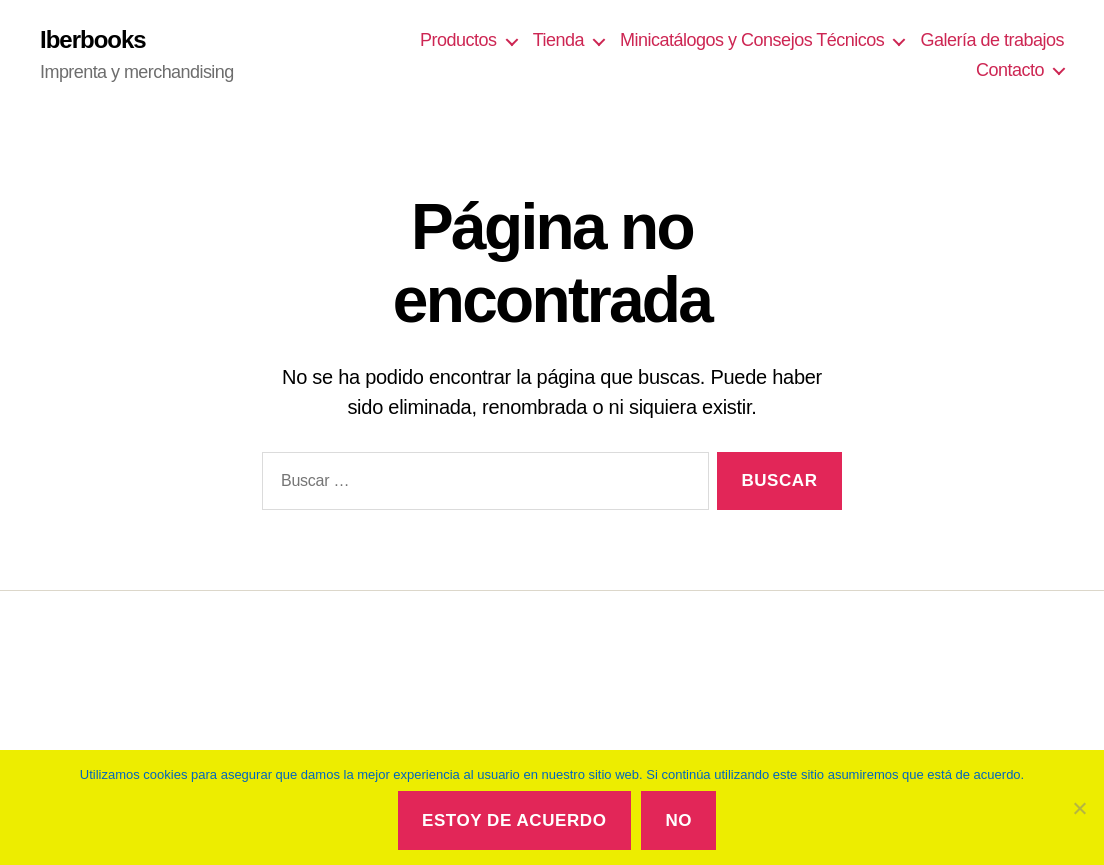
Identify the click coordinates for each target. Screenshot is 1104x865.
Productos (458, 40)
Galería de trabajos (992, 40)
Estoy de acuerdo (514, 820)
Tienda (558, 40)
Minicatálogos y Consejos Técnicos (752, 40)
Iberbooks (93, 40)
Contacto (1010, 70)
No (678, 820)
